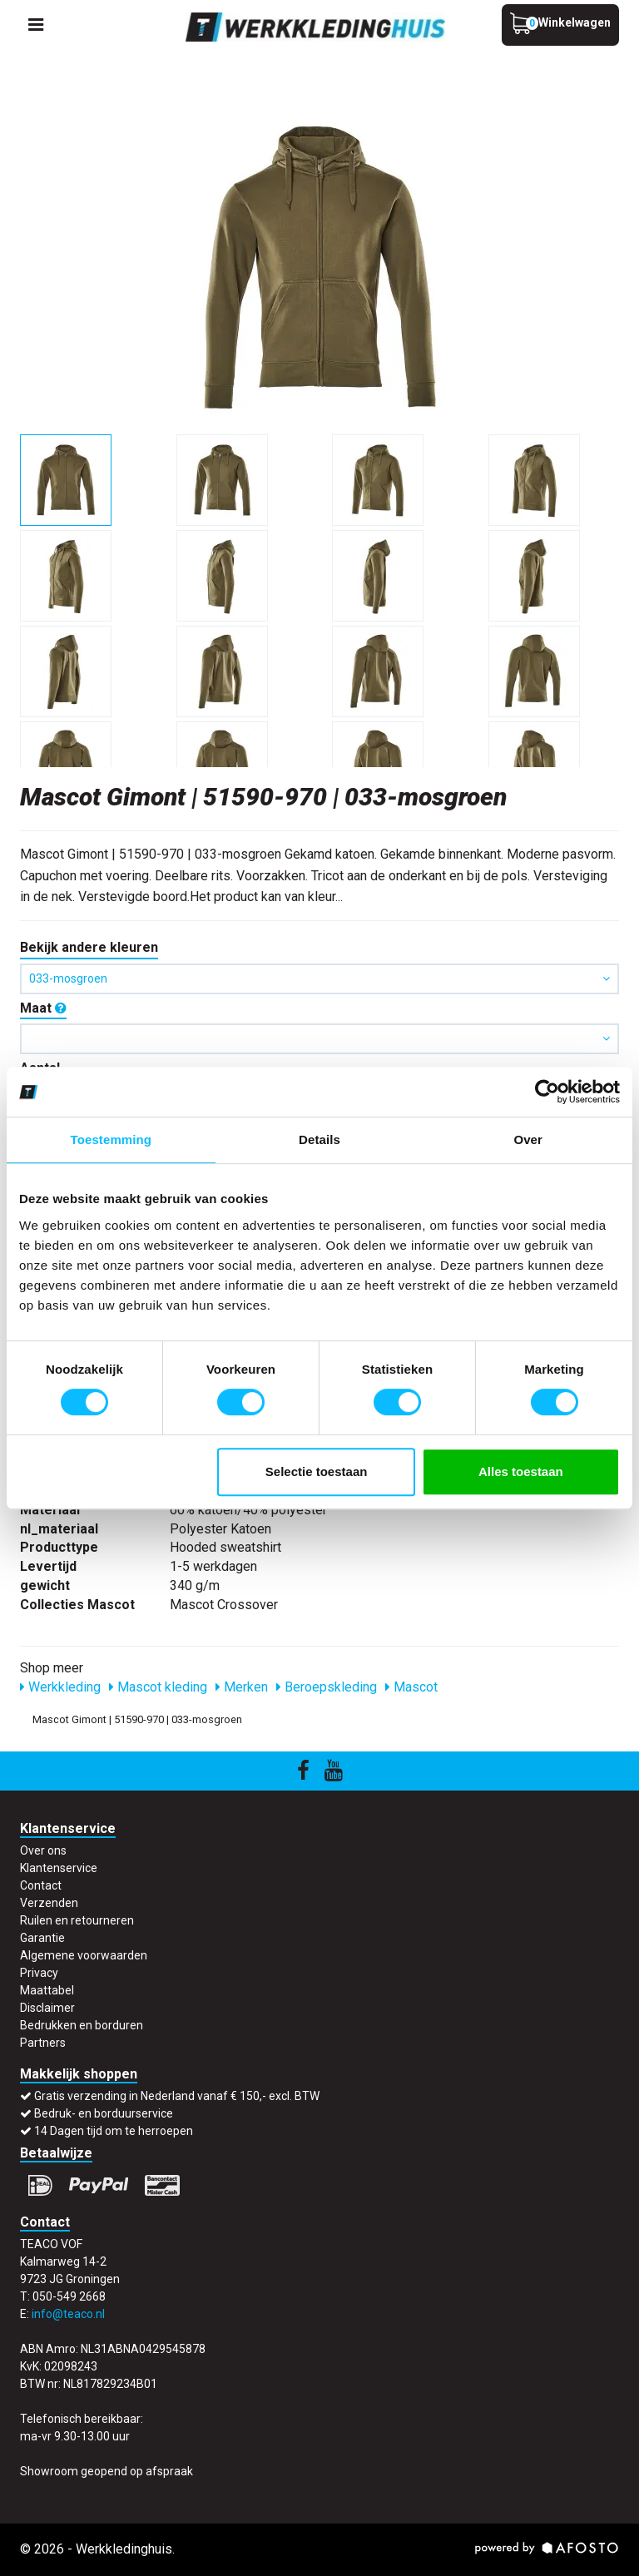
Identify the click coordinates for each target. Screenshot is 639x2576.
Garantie (42, 1937)
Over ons (43, 1850)
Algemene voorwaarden (83, 1955)
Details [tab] (319, 1139)
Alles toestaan (520, 1471)
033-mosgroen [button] (319, 978)
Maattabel (47, 1990)
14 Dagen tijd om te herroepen (113, 2131)
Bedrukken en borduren (81, 2025)
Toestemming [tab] (111, 1139)
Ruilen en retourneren (77, 1920)
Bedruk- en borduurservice (103, 2113)
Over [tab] (527, 1139)
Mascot (411, 1687)
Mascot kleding (158, 1687)
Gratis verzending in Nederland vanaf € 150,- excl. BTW (177, 2096)
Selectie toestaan (316, 1471)
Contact (41, 1885)
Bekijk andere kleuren (89, 947)
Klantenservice (58, 1868)
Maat (43, 1008)
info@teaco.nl (68, 2314)
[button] (319, 1038)
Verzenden (49, 1903)
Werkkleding (60, 1687)
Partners (43, 2042)
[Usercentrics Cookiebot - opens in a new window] (547, 1091)
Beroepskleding (326, 1687)
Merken (241, 1687)
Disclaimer (47, 2007)
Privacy (39, 1972)
